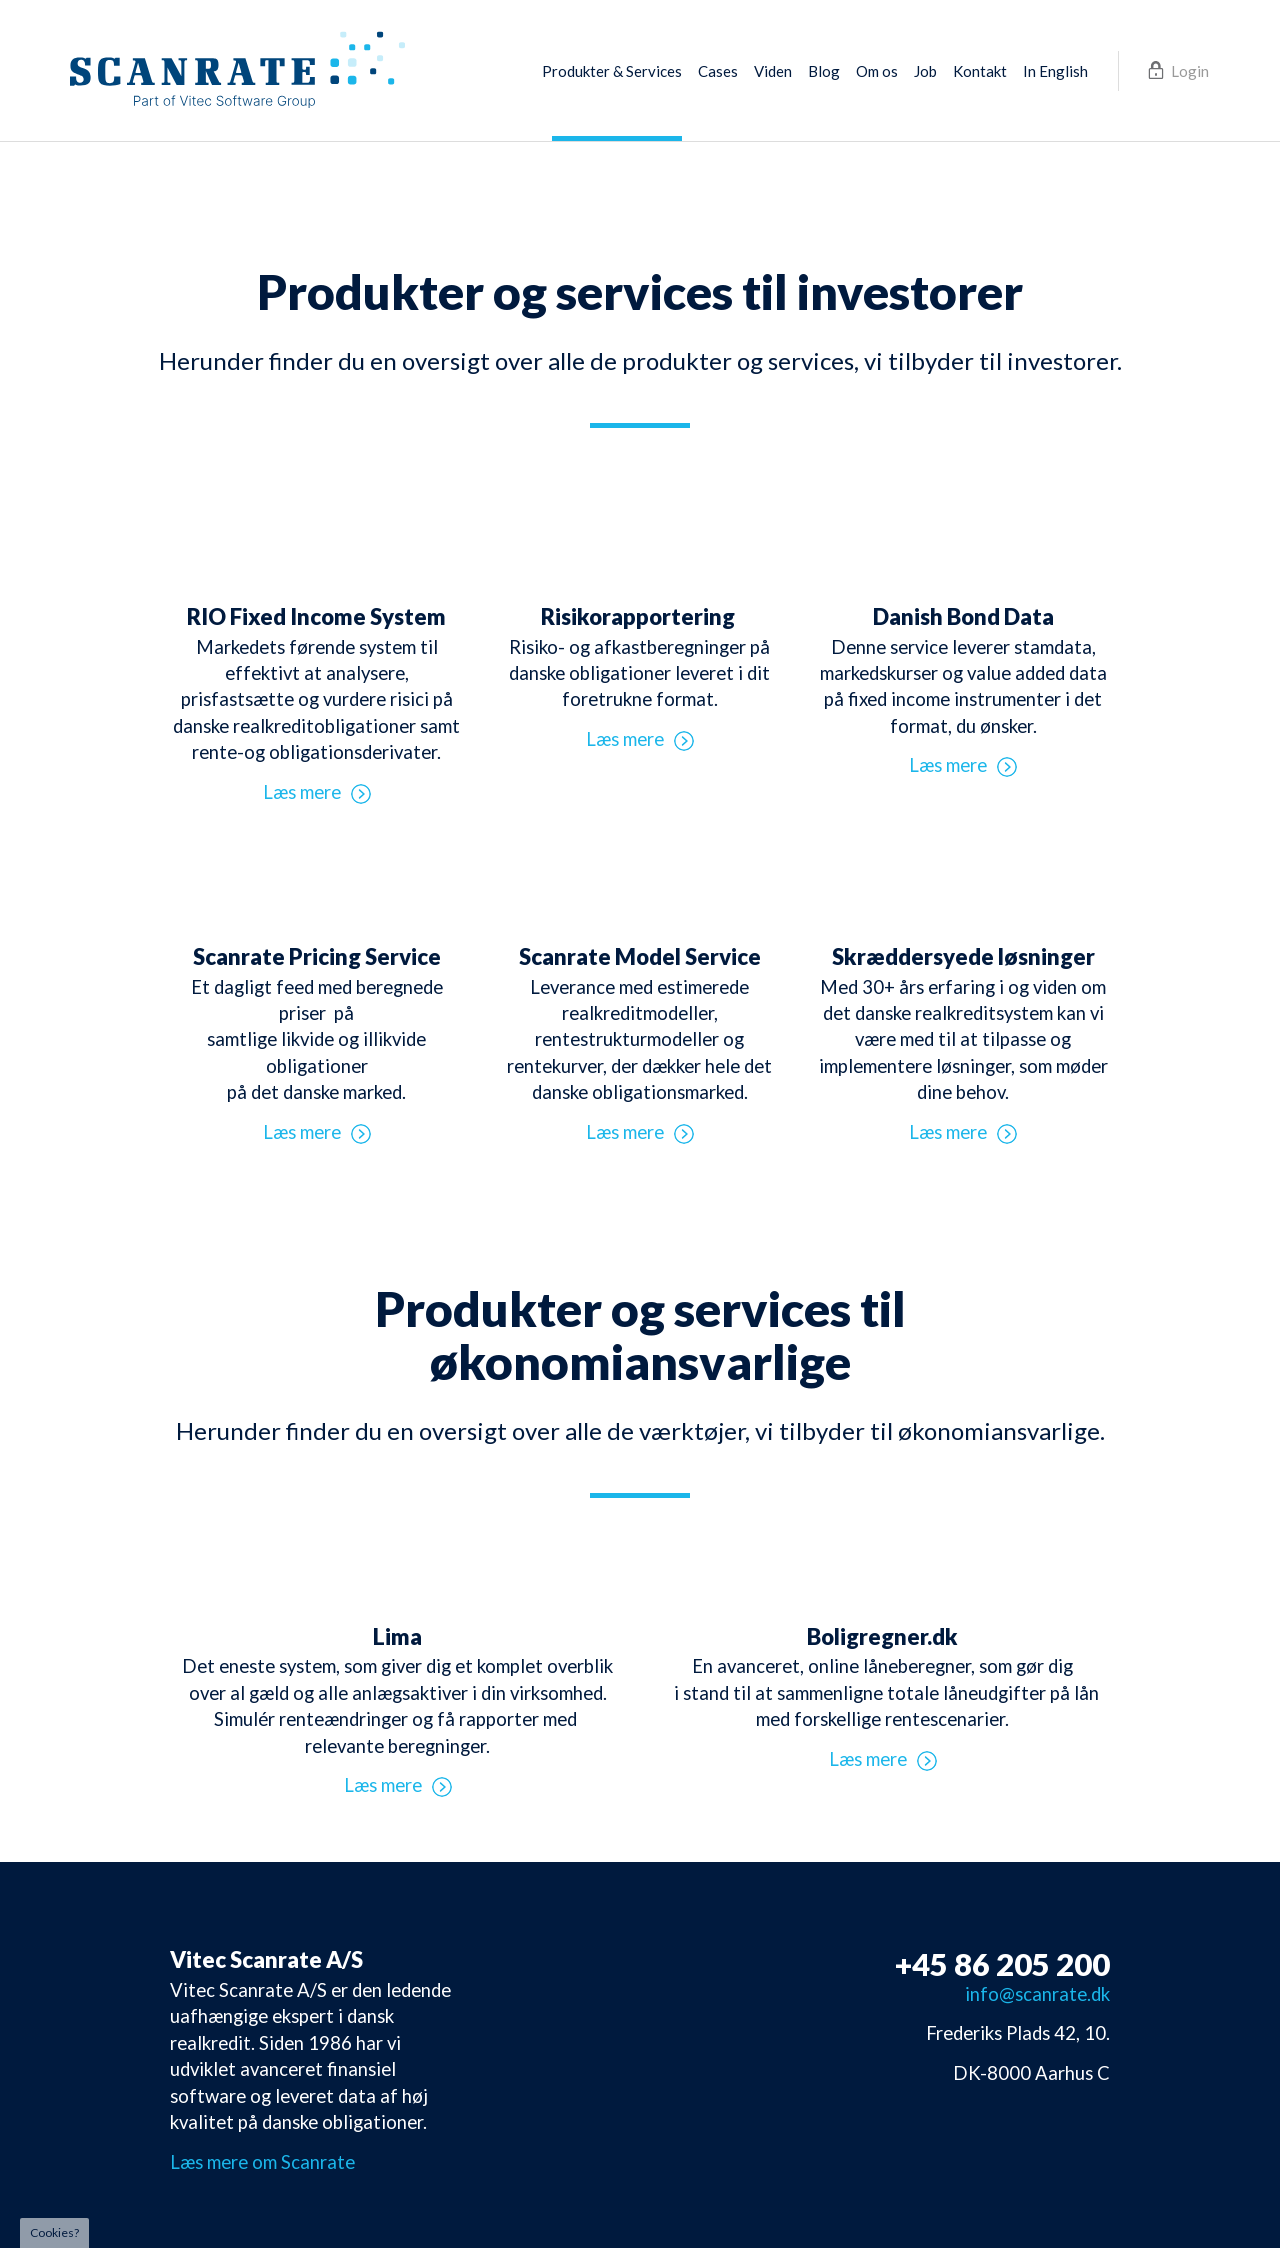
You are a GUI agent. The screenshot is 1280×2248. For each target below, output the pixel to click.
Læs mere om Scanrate (262, 2162)
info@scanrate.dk (1037, 1994)
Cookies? (54, 2232)
